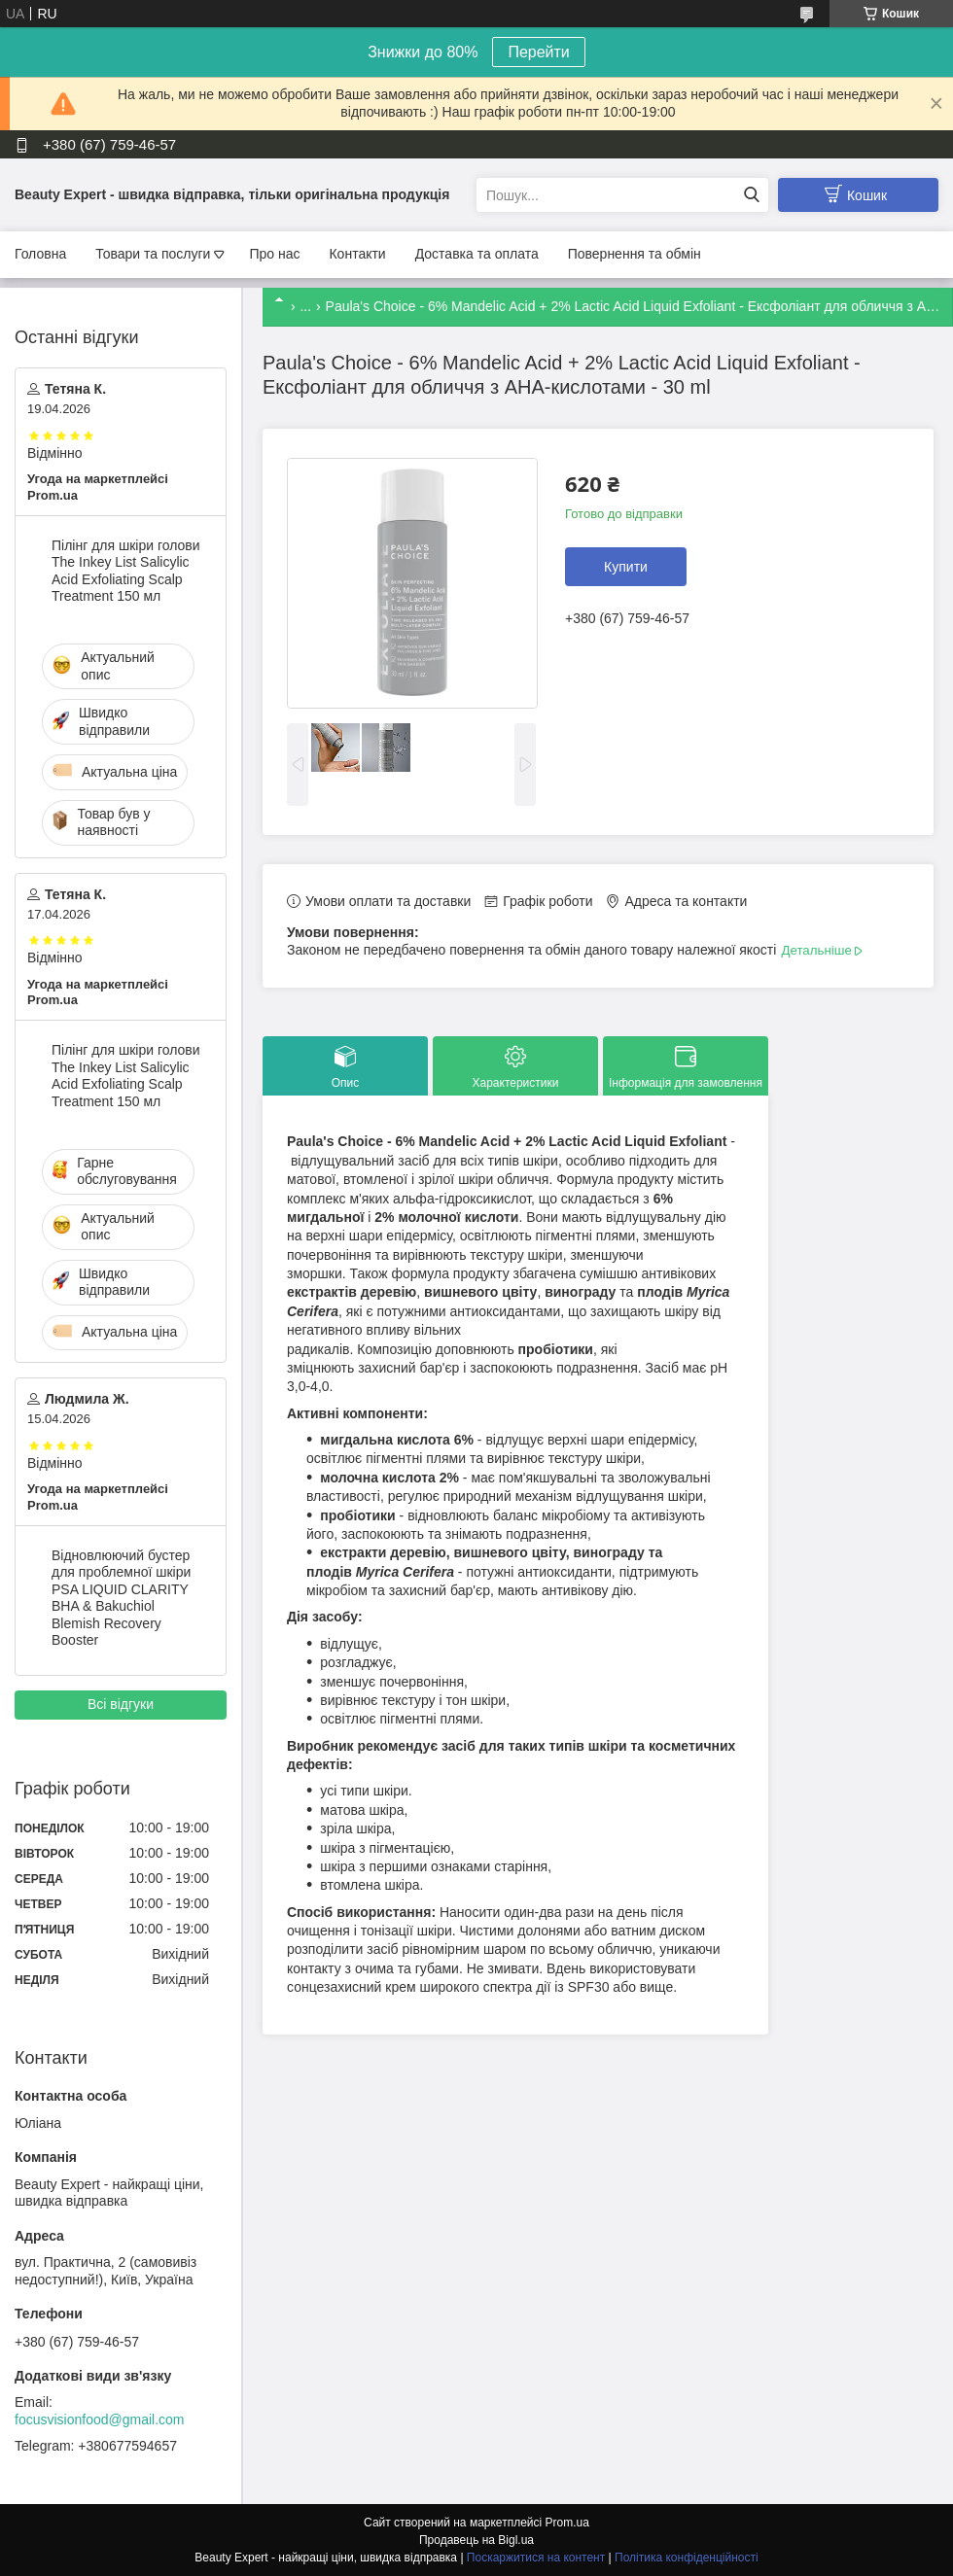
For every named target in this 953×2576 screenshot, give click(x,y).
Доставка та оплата (477, 253)
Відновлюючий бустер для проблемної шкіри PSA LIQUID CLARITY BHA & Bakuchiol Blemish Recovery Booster (121, 1598)
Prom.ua (567, 2522)
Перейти (538, 52)
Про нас (274, 253)
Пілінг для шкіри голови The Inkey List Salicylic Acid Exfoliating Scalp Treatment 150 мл (126, 571)
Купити (626, 566)
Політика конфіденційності (687, 2557)
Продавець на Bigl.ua (476, 2540)
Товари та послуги (152, 253)
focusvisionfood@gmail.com (100, 2419)
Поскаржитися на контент (536, 2557)
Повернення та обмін (634, 253)
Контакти (357, 253)
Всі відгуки (121, 1704)
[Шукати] (751, 195)
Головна (40, 253)
